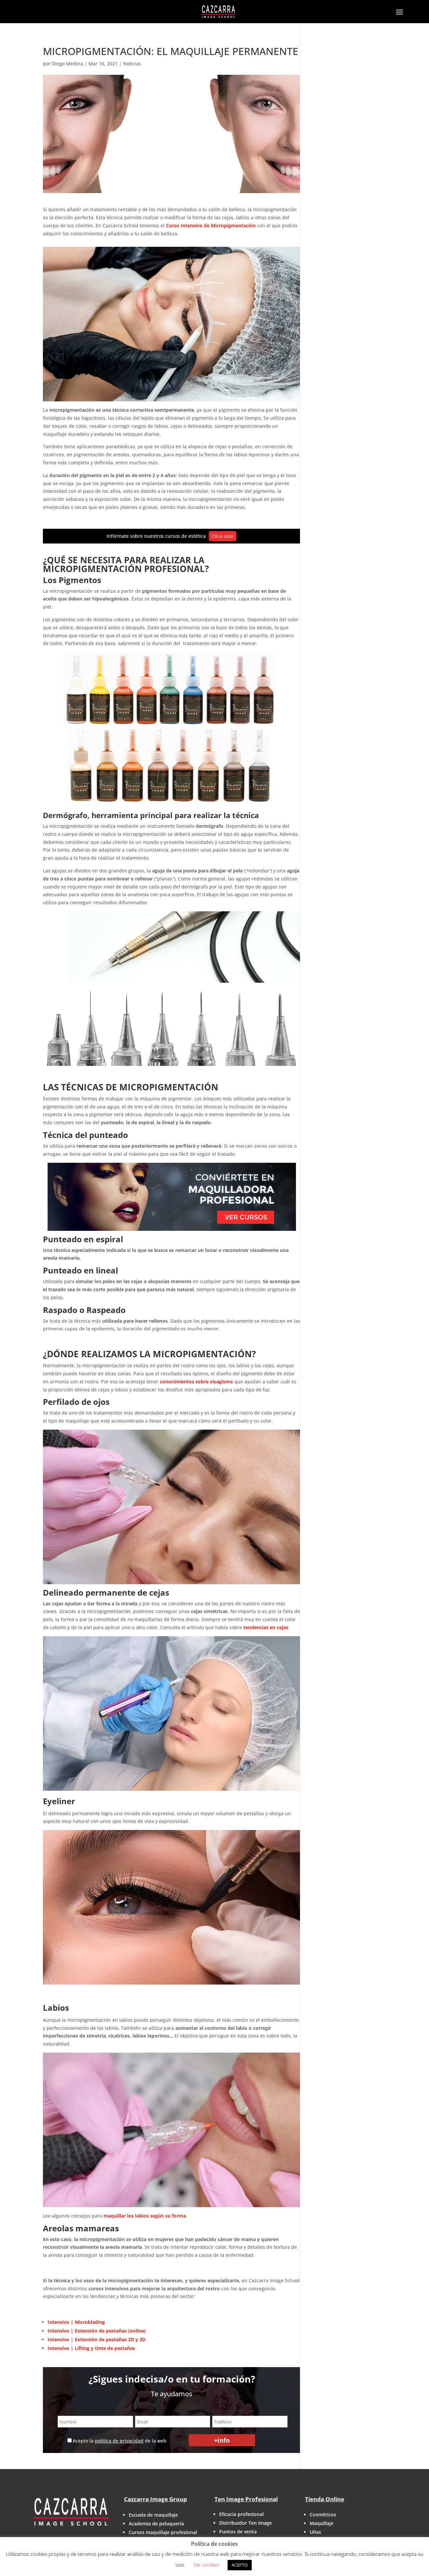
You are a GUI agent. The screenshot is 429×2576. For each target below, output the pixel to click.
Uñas (315, 2532)
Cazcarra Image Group (155, 2499)
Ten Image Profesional (246, 2499)
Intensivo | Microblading (76, 2322)
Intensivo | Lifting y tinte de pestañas (92, 2348)
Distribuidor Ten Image (245, 2523)
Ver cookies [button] (206, 2564)
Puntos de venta (238, 2531)
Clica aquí (222, 536)
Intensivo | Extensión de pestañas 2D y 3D (96, 2339)
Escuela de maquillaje (153, 2515)
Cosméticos (323, 2514)
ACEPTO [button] (240, 2565)
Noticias (132, 63)
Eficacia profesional (241, 2514)
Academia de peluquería (156, 2523)
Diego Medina (67, 63)
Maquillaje (321, 2523)
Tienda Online (324, 2499)
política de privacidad (119, 2441)
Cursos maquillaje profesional (163, 2532)
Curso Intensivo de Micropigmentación (210, 225)
